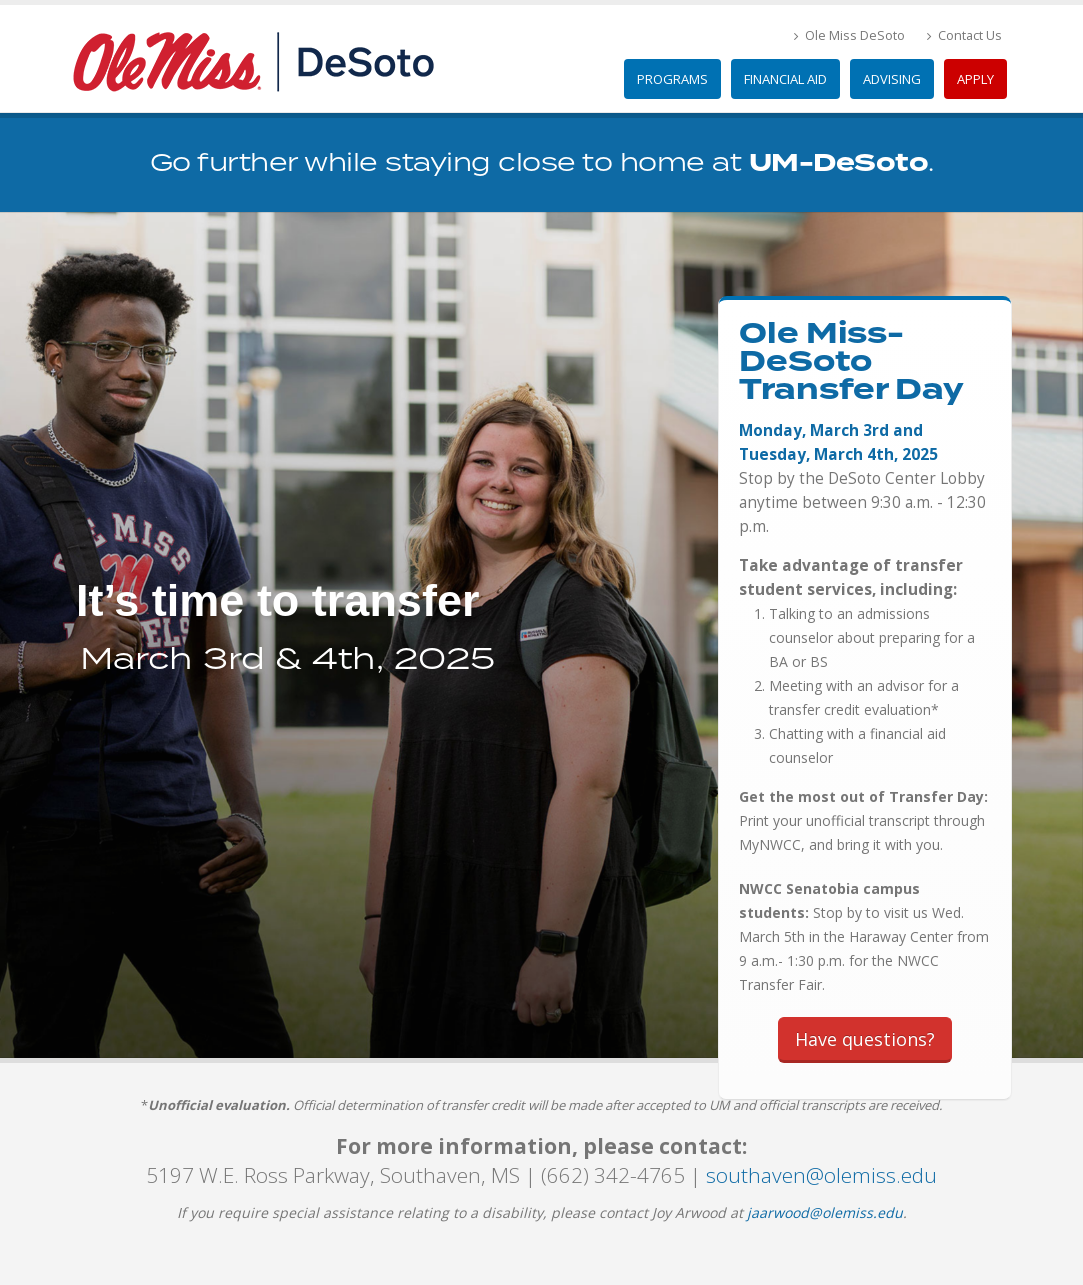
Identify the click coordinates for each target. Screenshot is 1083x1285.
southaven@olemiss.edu (821, 1175)
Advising (892, 79)
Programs (672, 79)
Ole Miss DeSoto (849, 35)
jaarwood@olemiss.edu (825, 1212)
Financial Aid (785, 79)
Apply (975, 79)
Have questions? (865, 1039)
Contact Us (964, 35)
